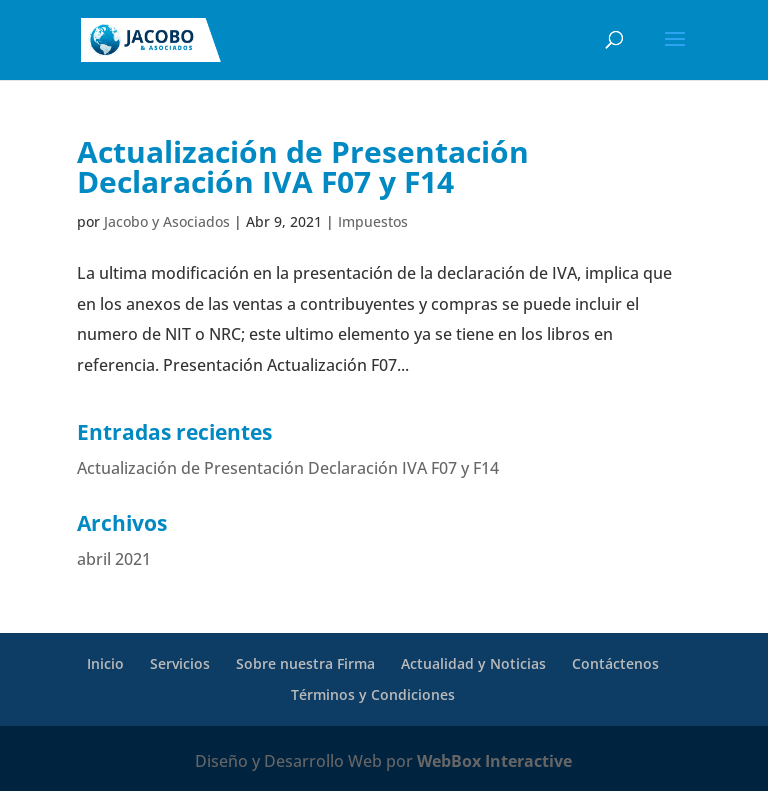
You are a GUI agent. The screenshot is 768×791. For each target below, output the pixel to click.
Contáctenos (615, 663)
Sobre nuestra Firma (305, 663)
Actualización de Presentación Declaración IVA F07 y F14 (303, 166)
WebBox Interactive (494, 761)
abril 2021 (114, 559)
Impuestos (373, 221)
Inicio (105, 663)
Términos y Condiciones (373, 694)
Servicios (180, 663)
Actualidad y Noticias (473, 663)
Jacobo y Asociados (167, 221)
